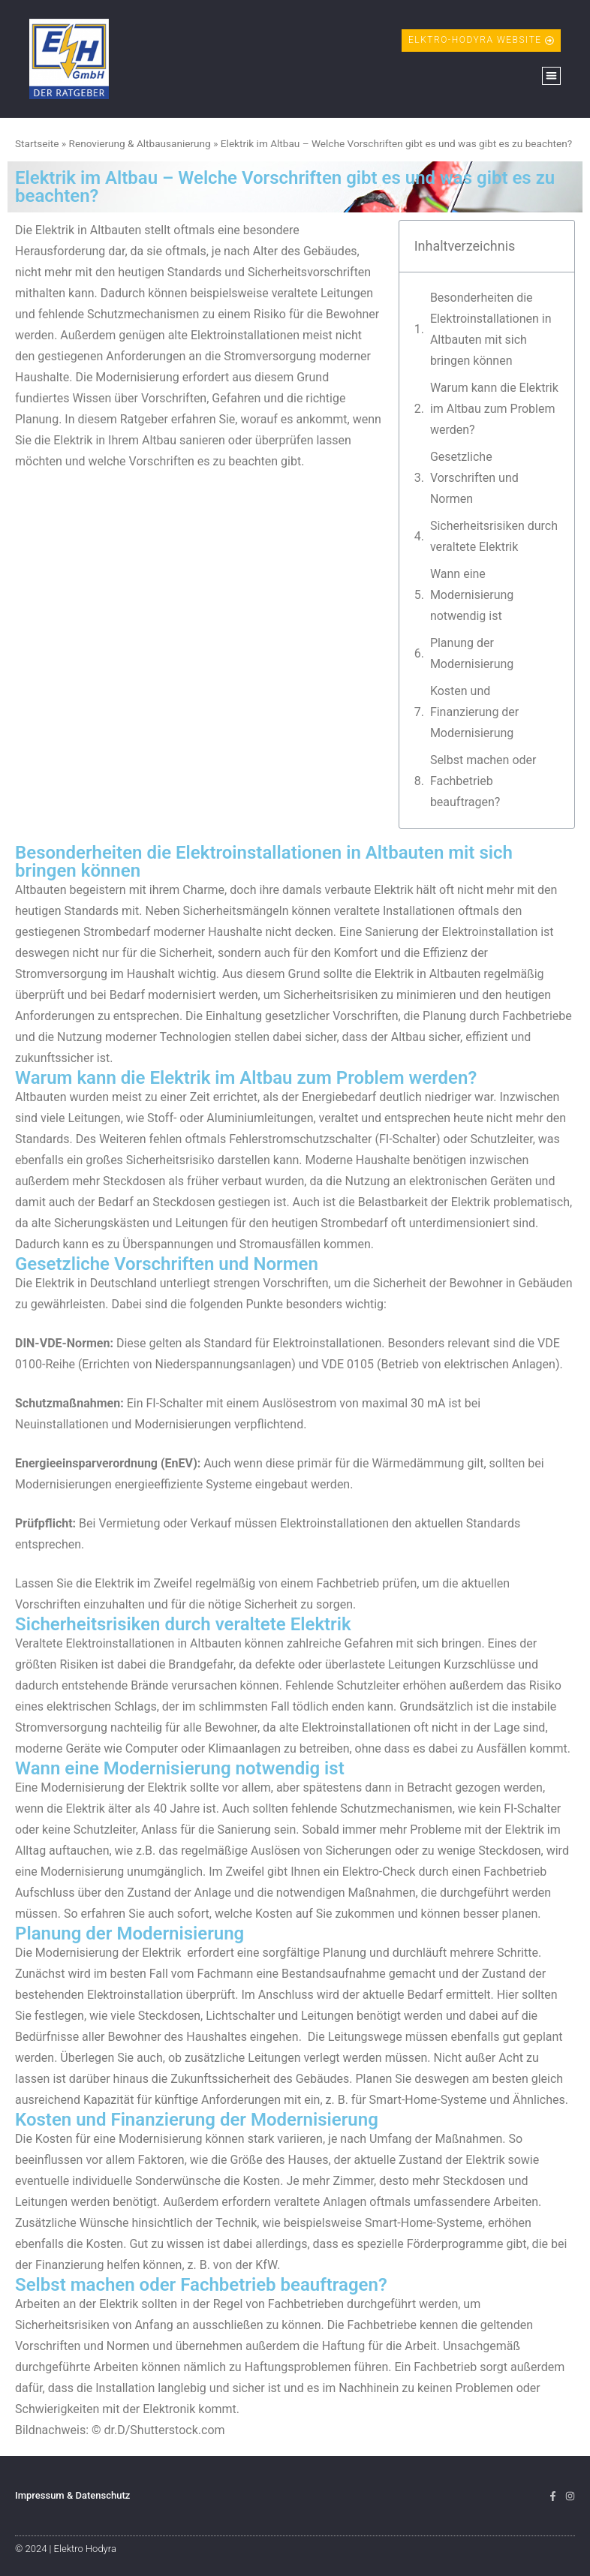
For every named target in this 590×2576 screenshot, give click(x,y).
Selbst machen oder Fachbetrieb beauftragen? (483, 781)
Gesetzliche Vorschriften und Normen (474, 478)
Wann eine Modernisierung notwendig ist (471, 595)
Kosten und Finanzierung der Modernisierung (474, 712)
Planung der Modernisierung (471, 653)
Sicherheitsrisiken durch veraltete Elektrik (494, 536)
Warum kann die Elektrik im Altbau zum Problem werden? (494, 409)
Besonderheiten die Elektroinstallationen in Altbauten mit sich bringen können (491, 329)
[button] (551, 76)
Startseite (37, 143)
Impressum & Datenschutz (72, 2495)
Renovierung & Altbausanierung (140, 143)
